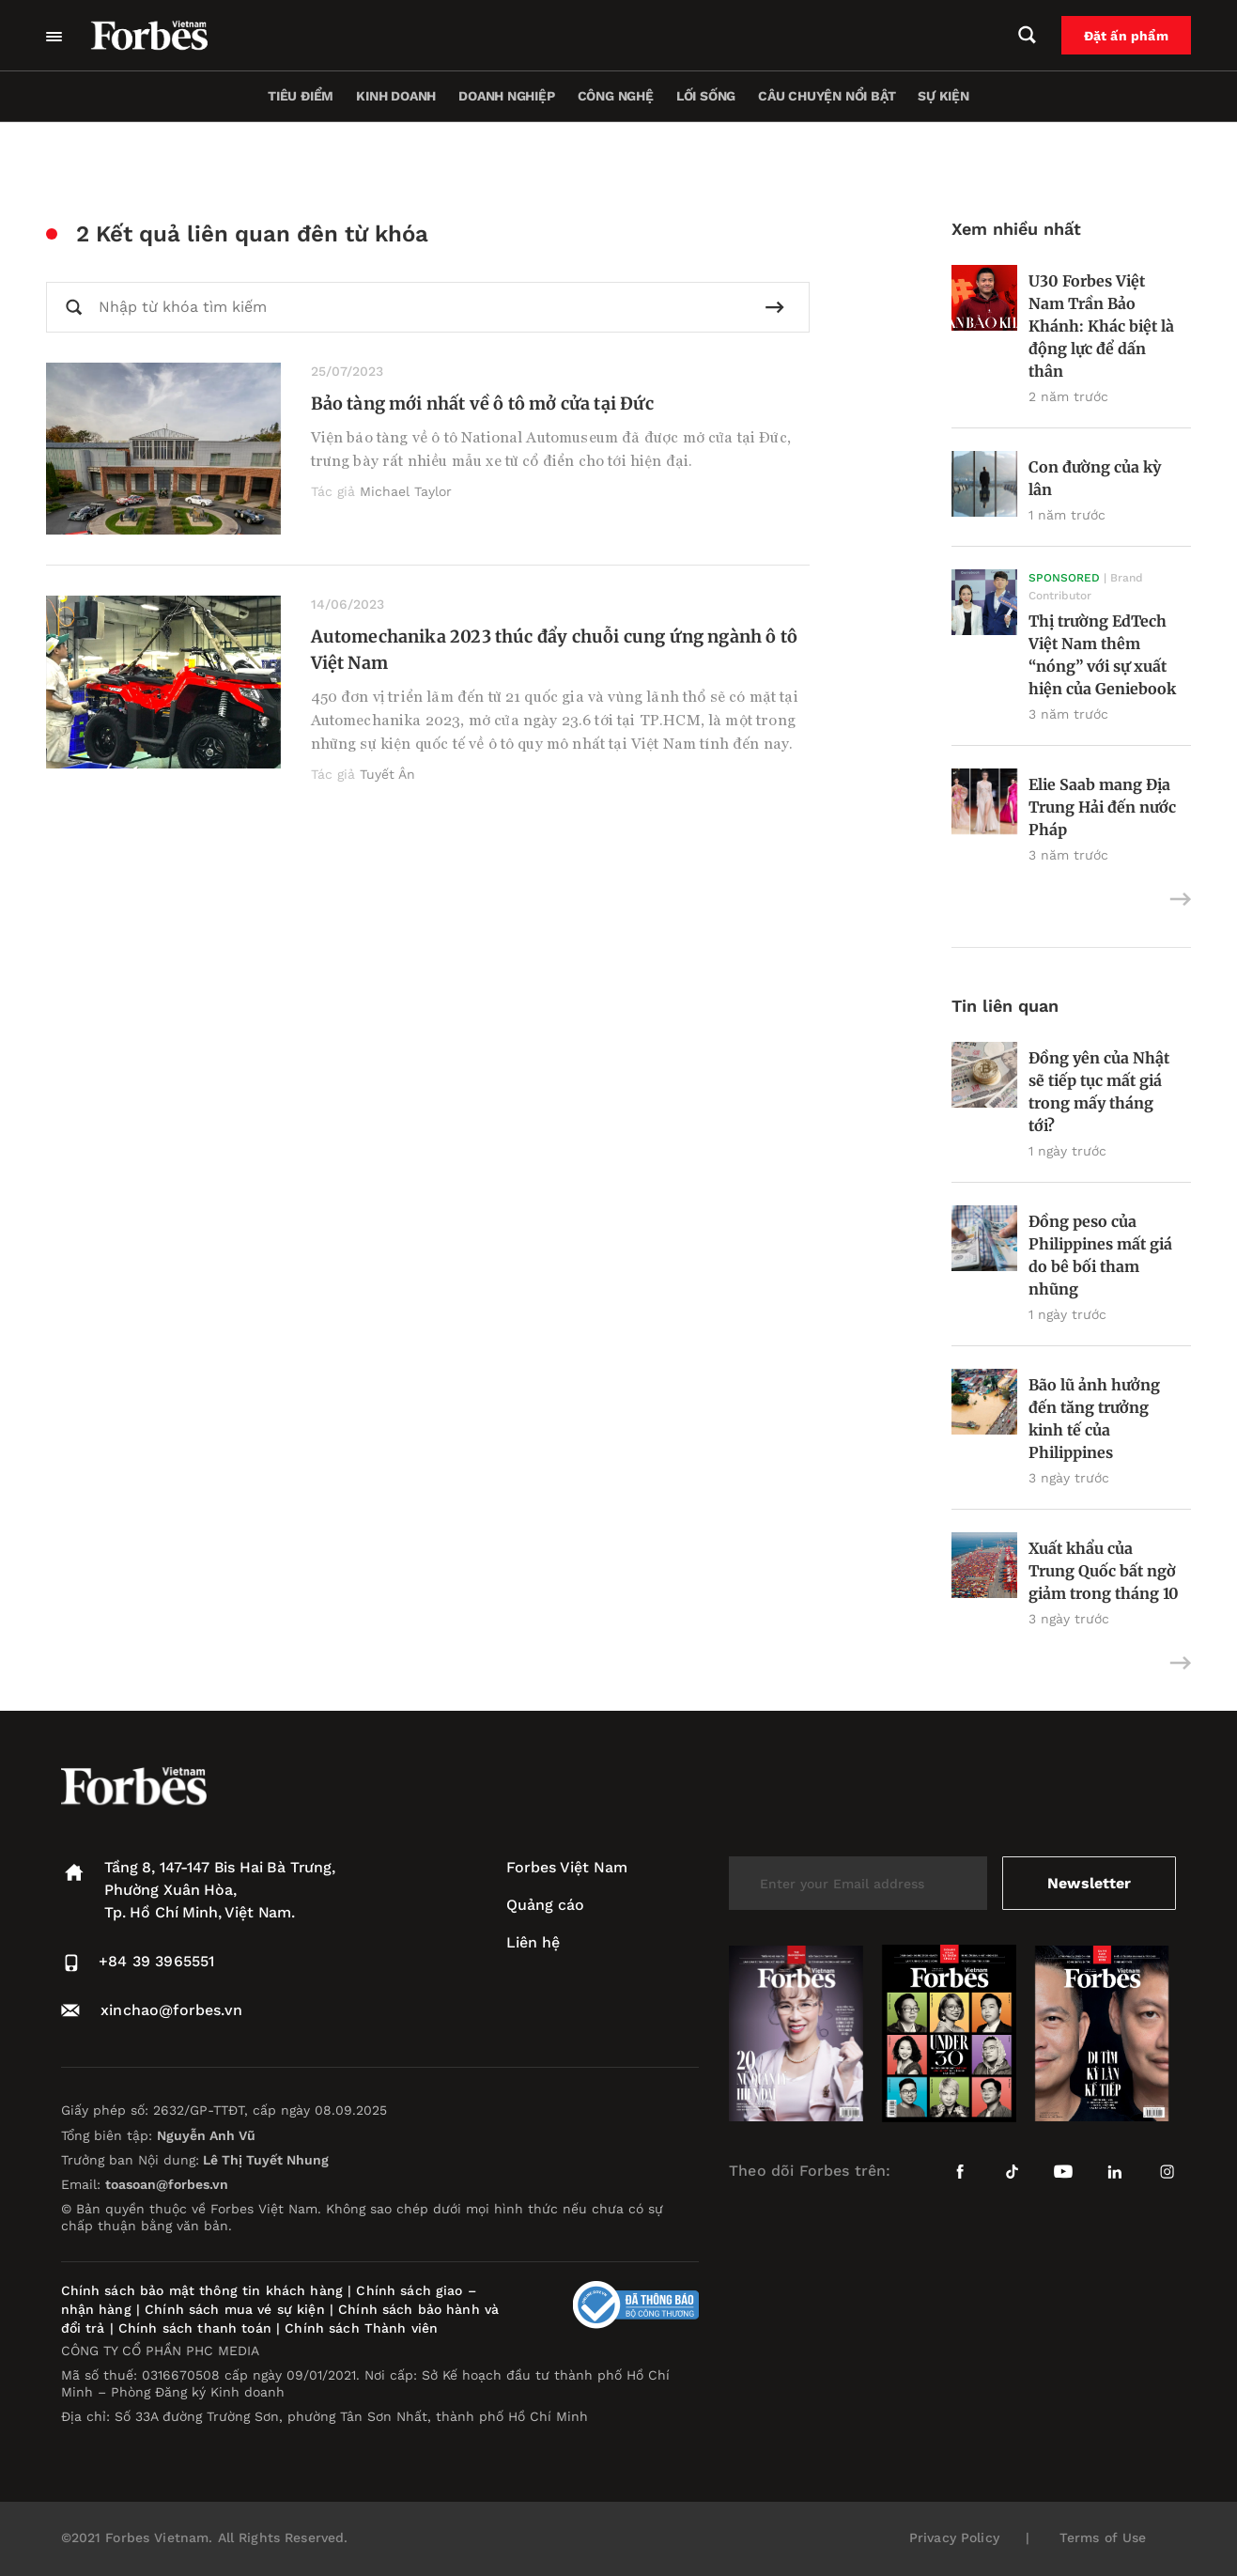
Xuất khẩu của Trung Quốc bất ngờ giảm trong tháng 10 (1103, 1571)
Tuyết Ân (387, 774)
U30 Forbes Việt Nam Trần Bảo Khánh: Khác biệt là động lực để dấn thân (1101, 326)
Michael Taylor (406, 491)
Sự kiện (943, 95)
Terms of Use (1103, 2537)
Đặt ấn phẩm (1126, 35)
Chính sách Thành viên (361, 2327)
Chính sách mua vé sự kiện (237, 2309)
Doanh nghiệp (506, 95)
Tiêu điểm (300, 95)
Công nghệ (616, 95)
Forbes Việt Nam (566, 1867)
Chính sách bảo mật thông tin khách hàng (202, 2290)
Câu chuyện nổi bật (826, 95)
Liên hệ (533, 1942)
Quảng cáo (545, 1905)
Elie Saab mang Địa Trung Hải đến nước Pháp (1102, 807)
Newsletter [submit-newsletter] (1089, 1883)
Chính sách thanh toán (194, 2327)
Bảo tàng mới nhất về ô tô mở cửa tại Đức (482, 403)
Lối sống (705, 95)
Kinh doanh (396, 95)
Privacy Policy (954, 2537)
